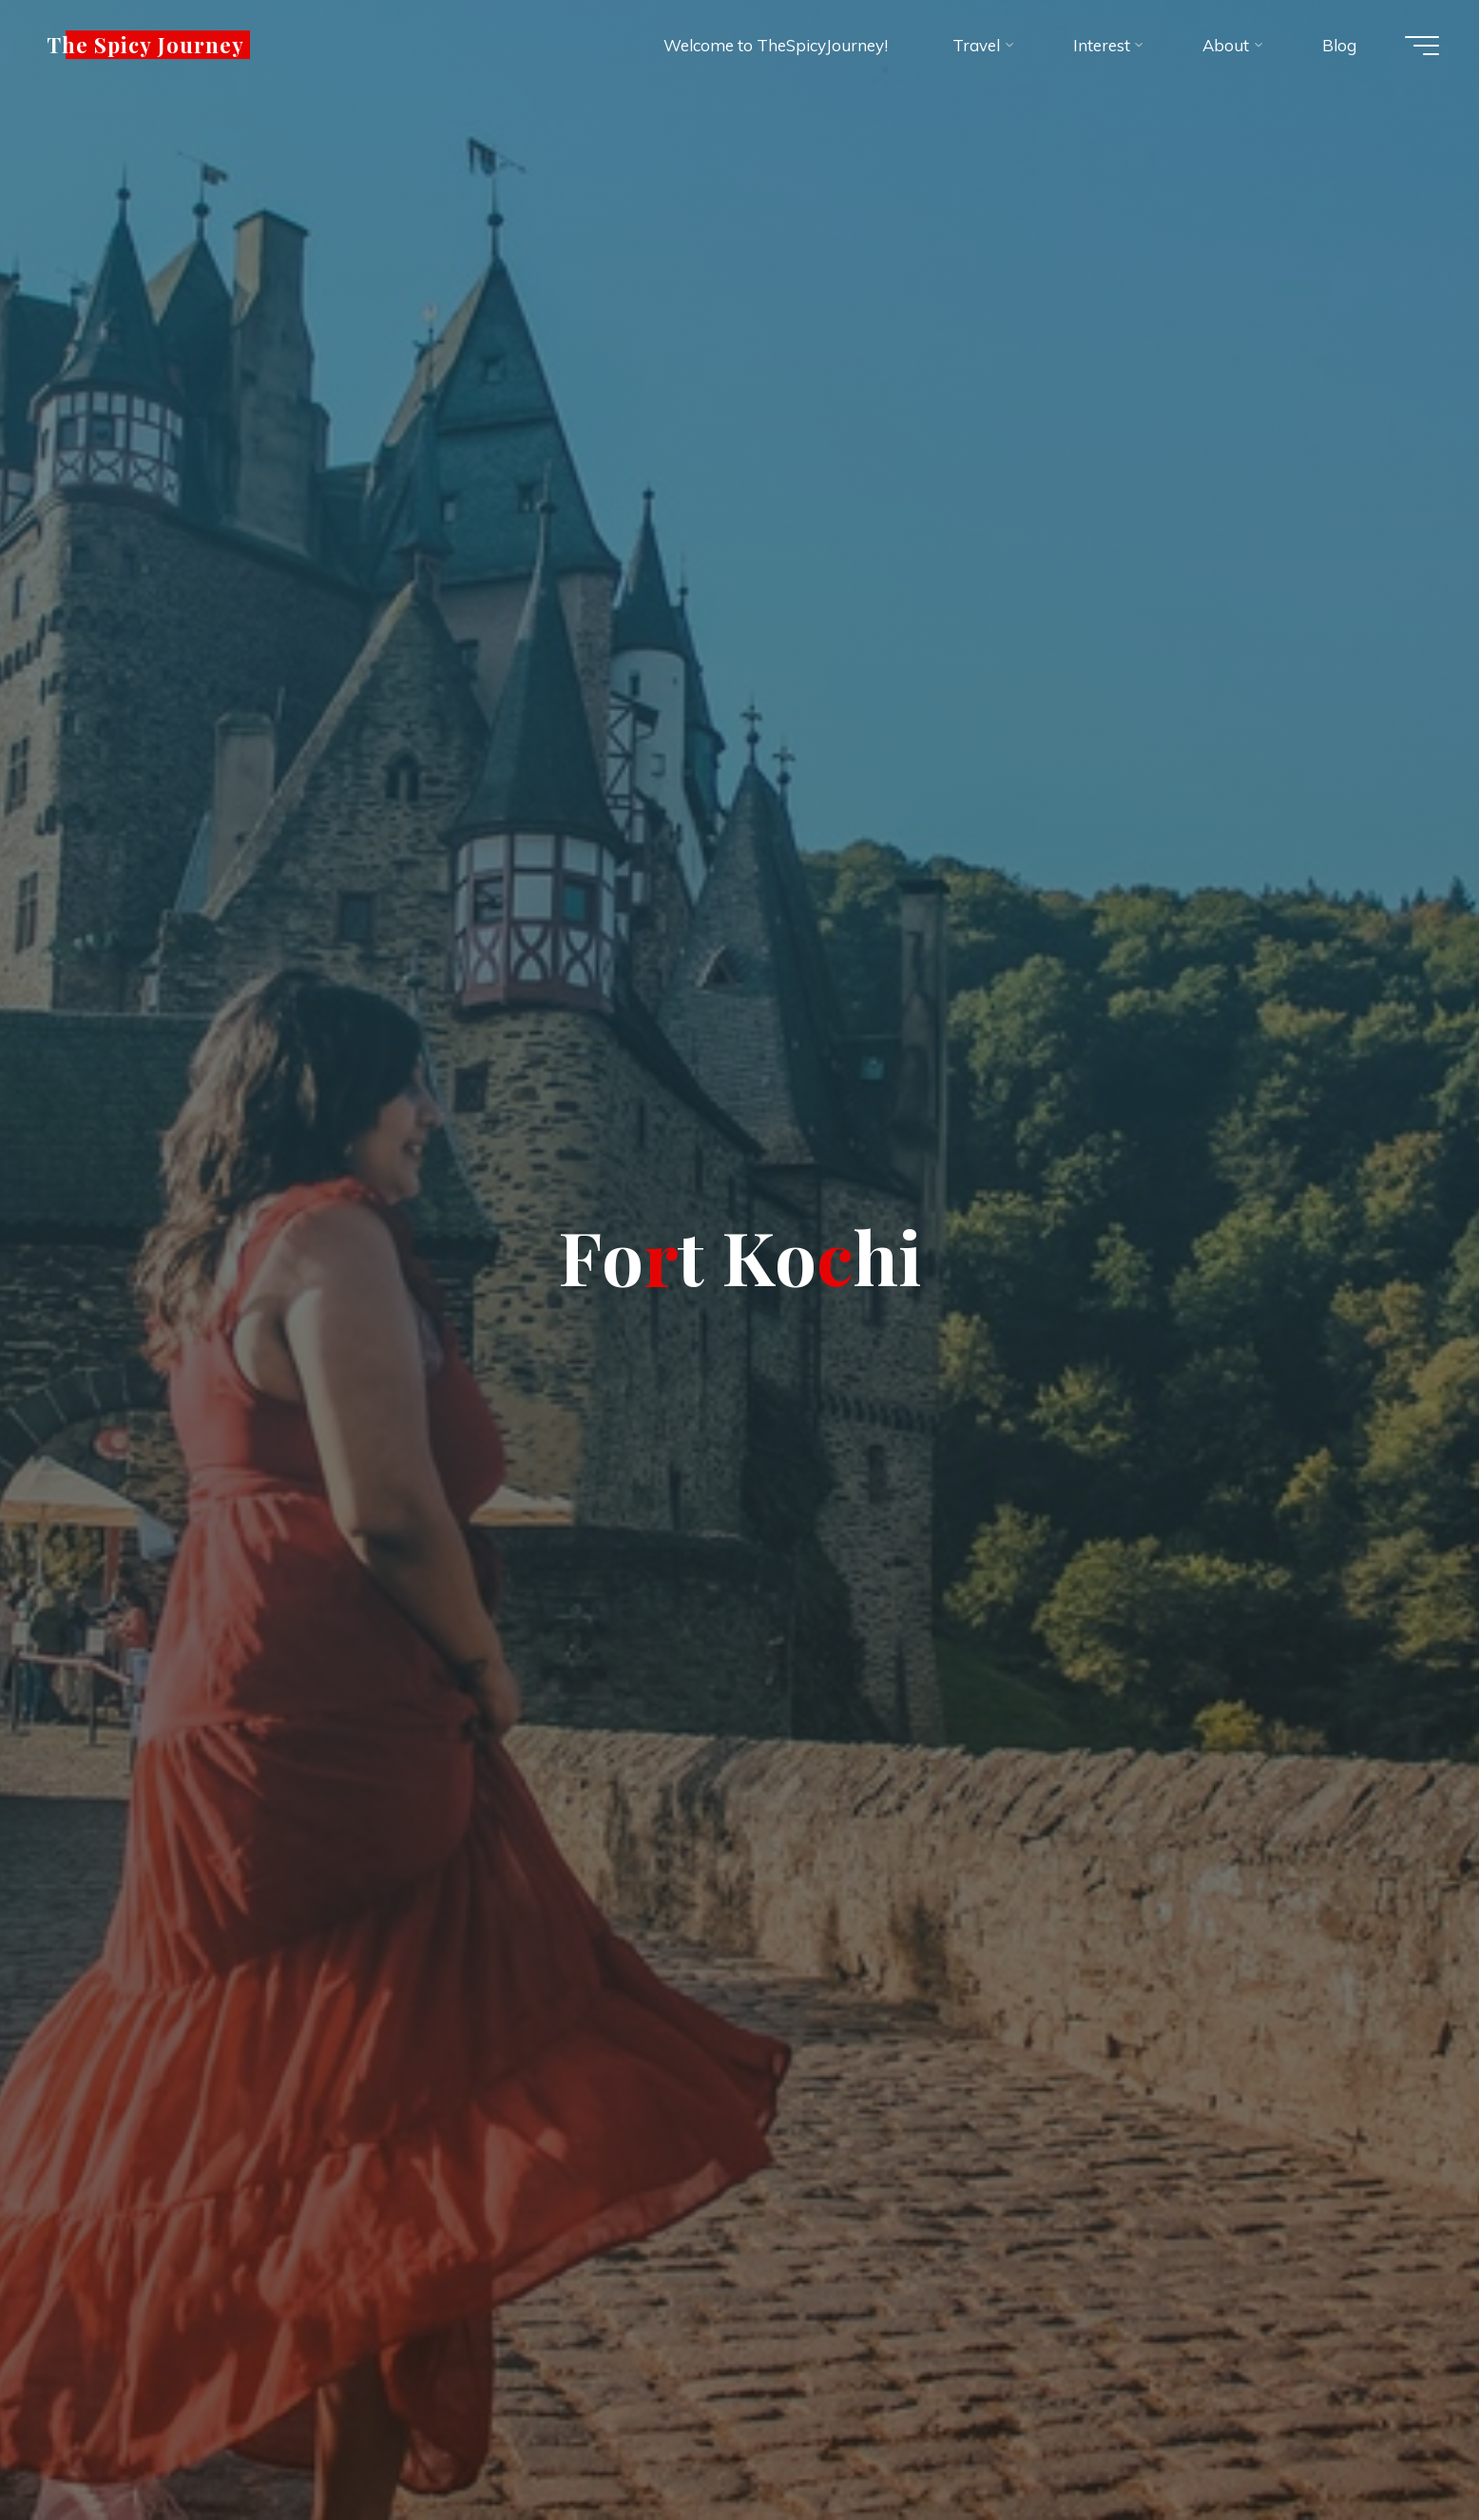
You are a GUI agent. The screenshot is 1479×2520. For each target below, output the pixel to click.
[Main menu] (1422, 45)
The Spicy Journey (146, 44)
